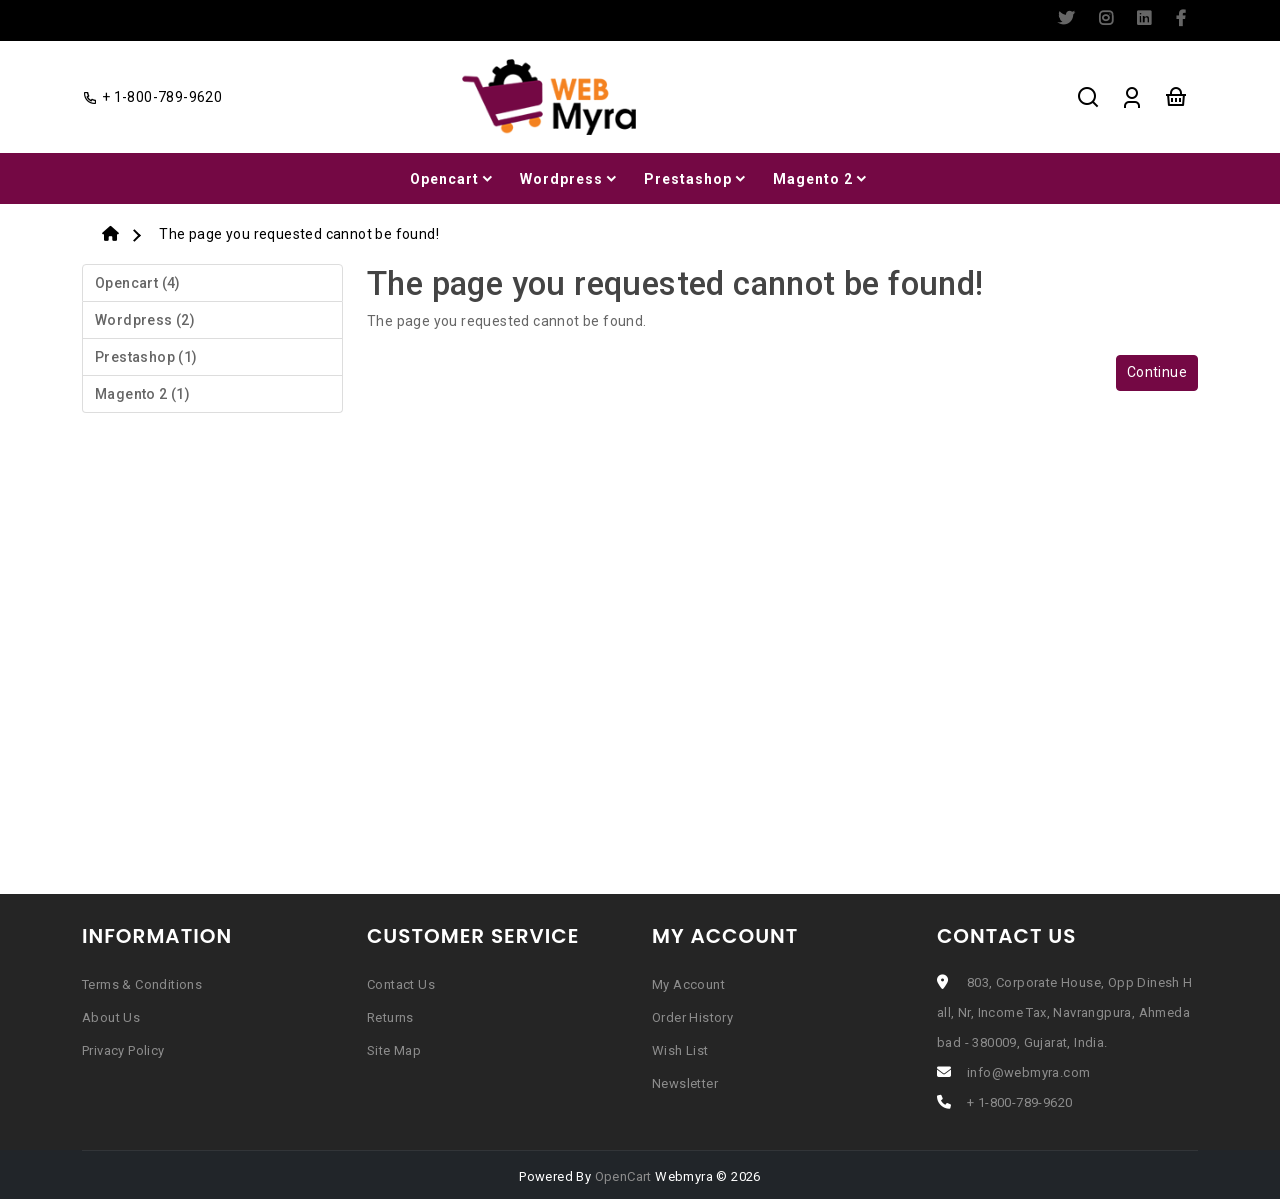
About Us (111, 1017)
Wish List (680, 1050)
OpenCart (623, 1176)
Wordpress (570, 179)
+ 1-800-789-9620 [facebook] (152, 97)
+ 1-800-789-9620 (1019, 1102)
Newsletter (685, 1083)
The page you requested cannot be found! (299, 234)
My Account (688, 984)
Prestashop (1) (146, 357)
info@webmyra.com (1028, 1072)
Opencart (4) (138, 283)
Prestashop (696, 179)
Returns (390, 1017)
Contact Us (401, 984)
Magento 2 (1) (142, 394)
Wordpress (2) (145, 320)
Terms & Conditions (142, 984)
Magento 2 (821, 179)
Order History (692, 1017)
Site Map (394, 1050)
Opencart (453, 179)
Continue (1157, 372)
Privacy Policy (123, 1050)
